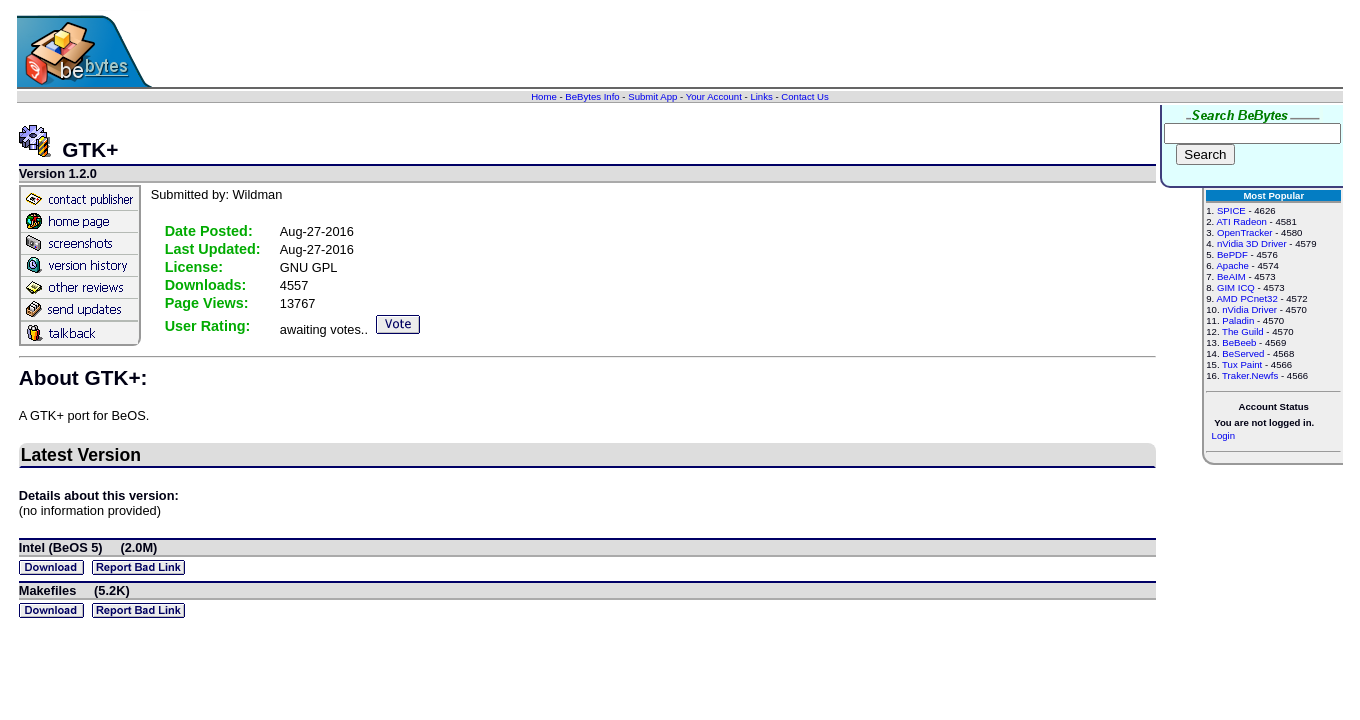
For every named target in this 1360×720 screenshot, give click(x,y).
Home (544, 96)
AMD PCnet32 (1246, 298)
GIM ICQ (1236, 287)
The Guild (1243, 331)
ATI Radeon (1241, 221)
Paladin (1238, 320)
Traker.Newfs (1250, 375)
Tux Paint (1242, 364)
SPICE (1231, 210)
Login (1223, 435)
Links (761, 96)
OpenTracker (1245, 232)
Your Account (714, 96)
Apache (1232, 265)
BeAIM (1231, 276)
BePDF (1232, 254)
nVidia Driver (1249, 309)
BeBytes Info (592, 96)
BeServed (1243, 353)
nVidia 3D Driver (1252, 243)
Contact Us (804, 96)
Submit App (652, 96)
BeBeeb (1239, 342)
